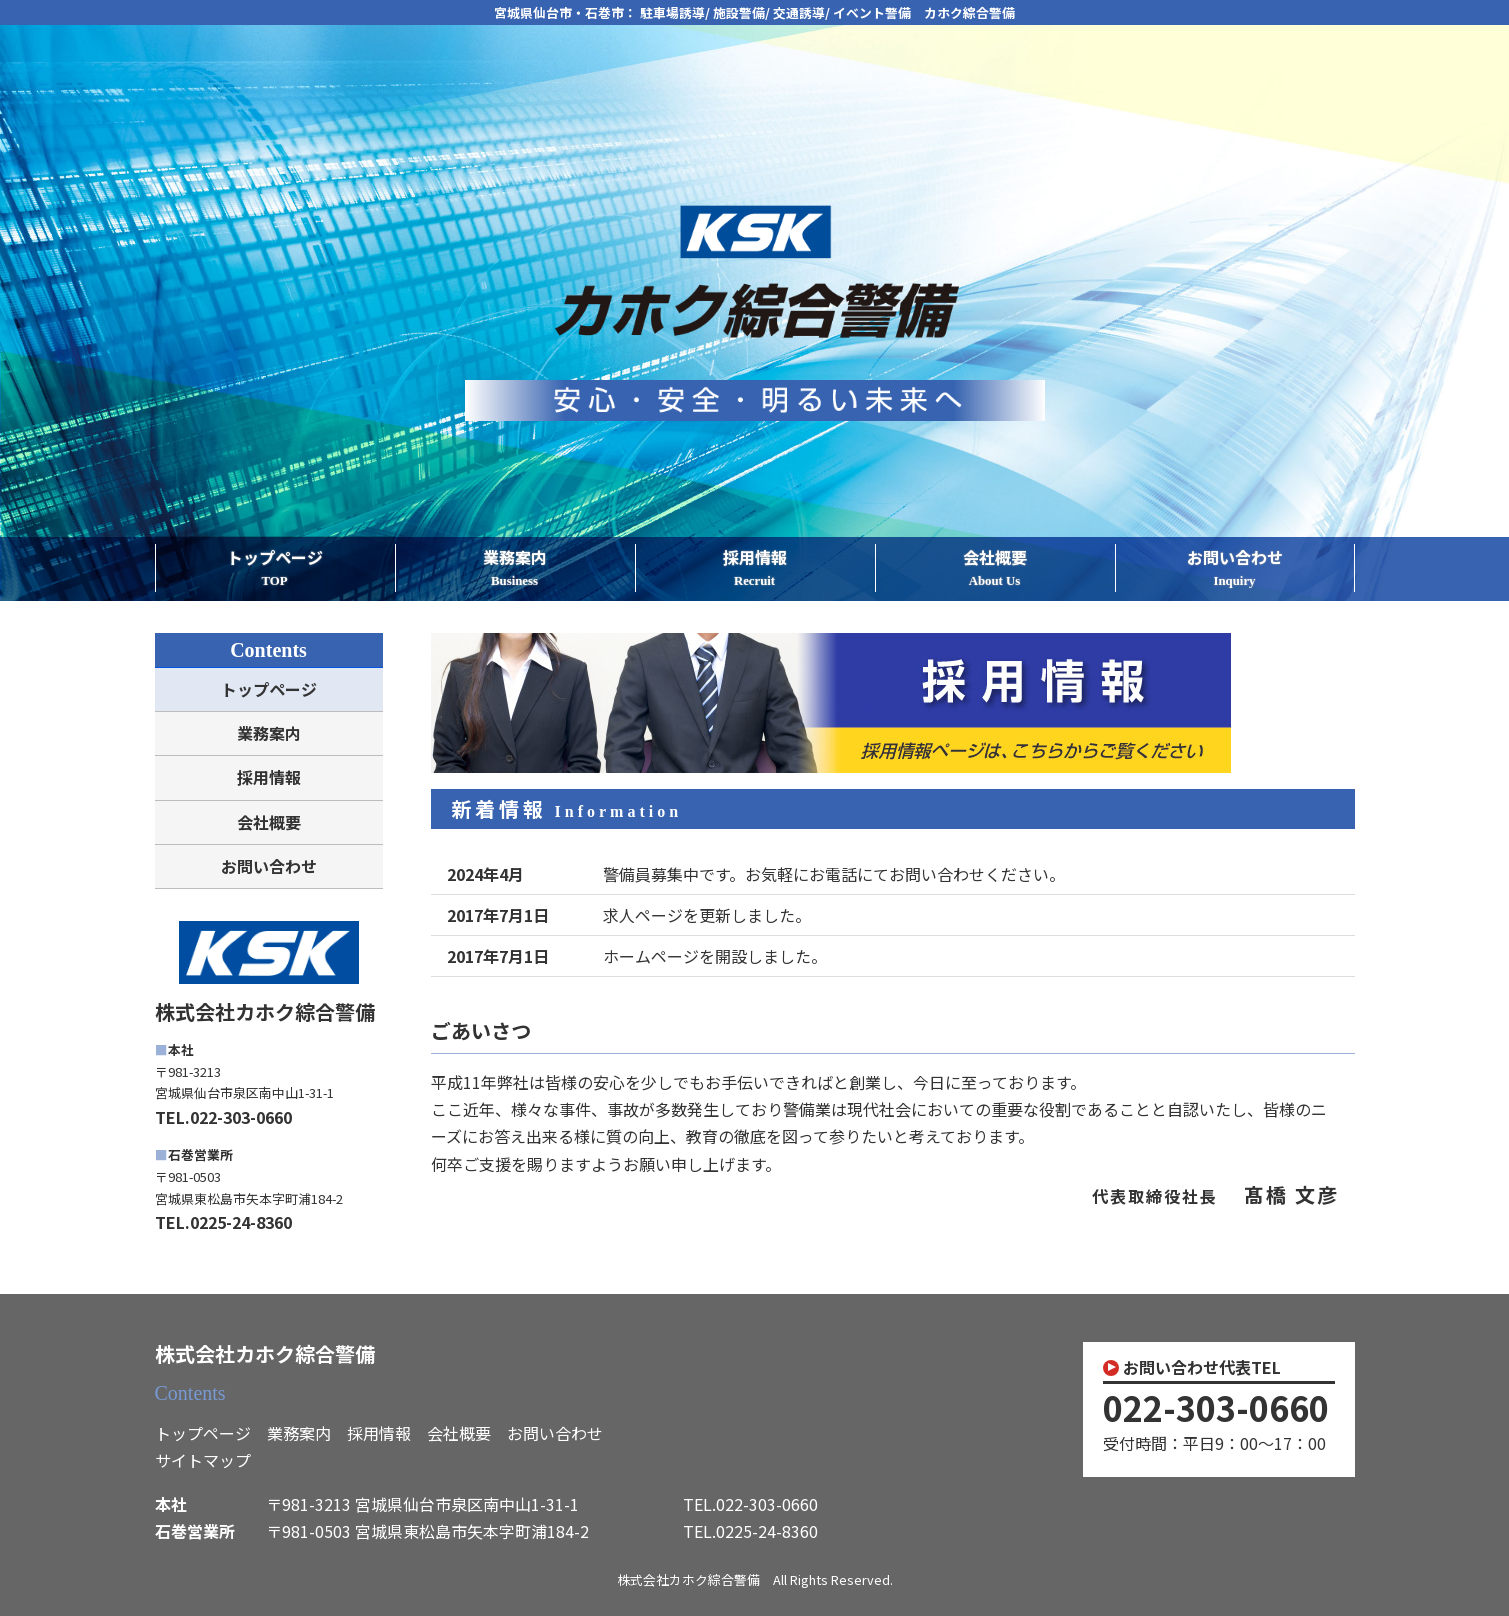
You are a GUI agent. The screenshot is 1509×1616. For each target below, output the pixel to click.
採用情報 (755, 569)
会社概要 (995, 569)
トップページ (275, 569)
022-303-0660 (1216, 1407)
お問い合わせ (1235, 569)
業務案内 (515, 569)
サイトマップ (203, 1460)
